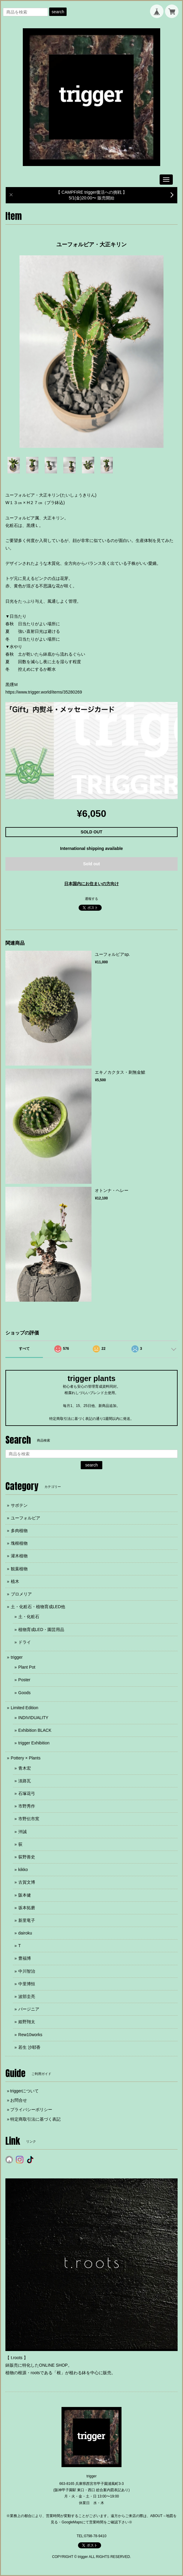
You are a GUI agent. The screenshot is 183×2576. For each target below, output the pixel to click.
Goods (24, 1692)
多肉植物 (19, 1530)
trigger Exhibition (34, 1742)
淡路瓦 (24, 1780)
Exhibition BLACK (35, 1730)
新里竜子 (26, 1920)
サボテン (19, 1505)
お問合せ (18, 2100)
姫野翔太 (26, 2021)
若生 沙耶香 (29, 2047)
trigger (17, 1657)
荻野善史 (26, 1856)
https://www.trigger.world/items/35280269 (43, 692)
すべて (24, 1348)
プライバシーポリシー (31, 2109)
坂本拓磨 (26, 1907)
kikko (23, 1869)
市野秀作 (26, 1806)
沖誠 (22, 1831)
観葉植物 (19, 1568)
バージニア (28, 2009)
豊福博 (24, 1958)
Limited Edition (24, 1707)
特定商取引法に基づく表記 (35, 2119)
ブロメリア (21, 1594)
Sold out (91, 863)
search (58, 11)
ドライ (24, 1642)
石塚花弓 (26, 1793)
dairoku (25, 1933)
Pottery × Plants (25, 1758)
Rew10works (30, 2034)
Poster (24, 1679)
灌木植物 (19, 1555)
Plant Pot (26, 1667)
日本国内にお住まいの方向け (91, 883)
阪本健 (24, 1895)
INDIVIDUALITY (33, 1717)
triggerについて (24, 2090)
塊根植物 (19, 1543)
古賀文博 (26, 1882)
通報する (91, 898)
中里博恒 (26, 1983)
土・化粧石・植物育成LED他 (38, 1606)
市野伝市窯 (28, 1818)
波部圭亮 (26, 1996)
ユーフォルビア (25, 1518)
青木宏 (24, 1768)
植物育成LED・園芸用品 (41, 1629)
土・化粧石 (28, 1616)
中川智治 (26, 1971)
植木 (15, 1581)
